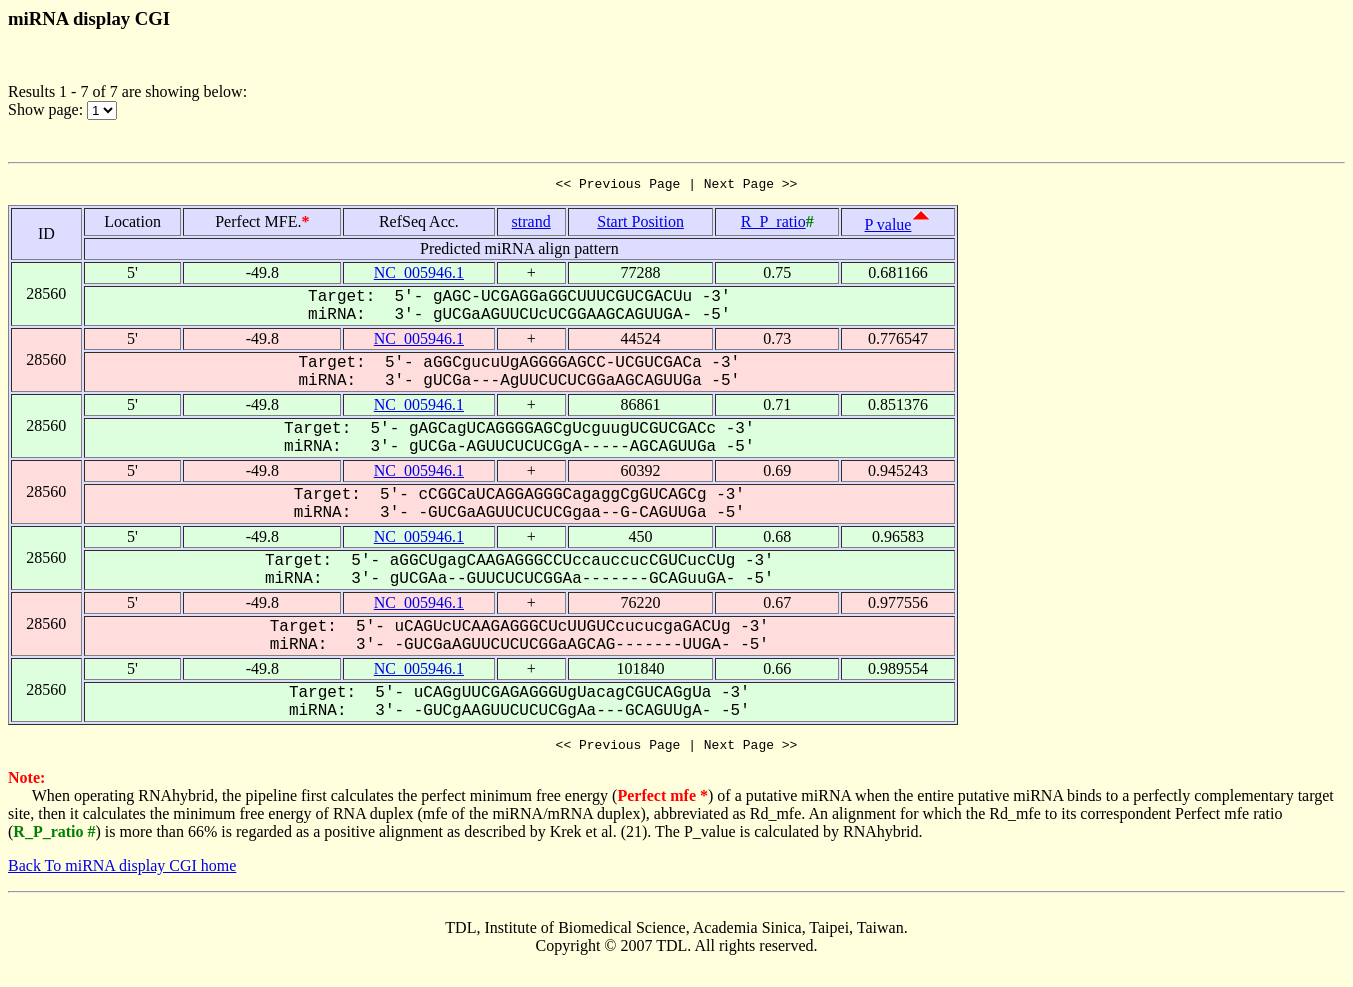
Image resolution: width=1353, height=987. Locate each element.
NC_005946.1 (419, 275)
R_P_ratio (773, 224)
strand (531, 224)
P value (888, 227)
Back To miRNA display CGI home (122, 871)
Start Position (640, 224)
